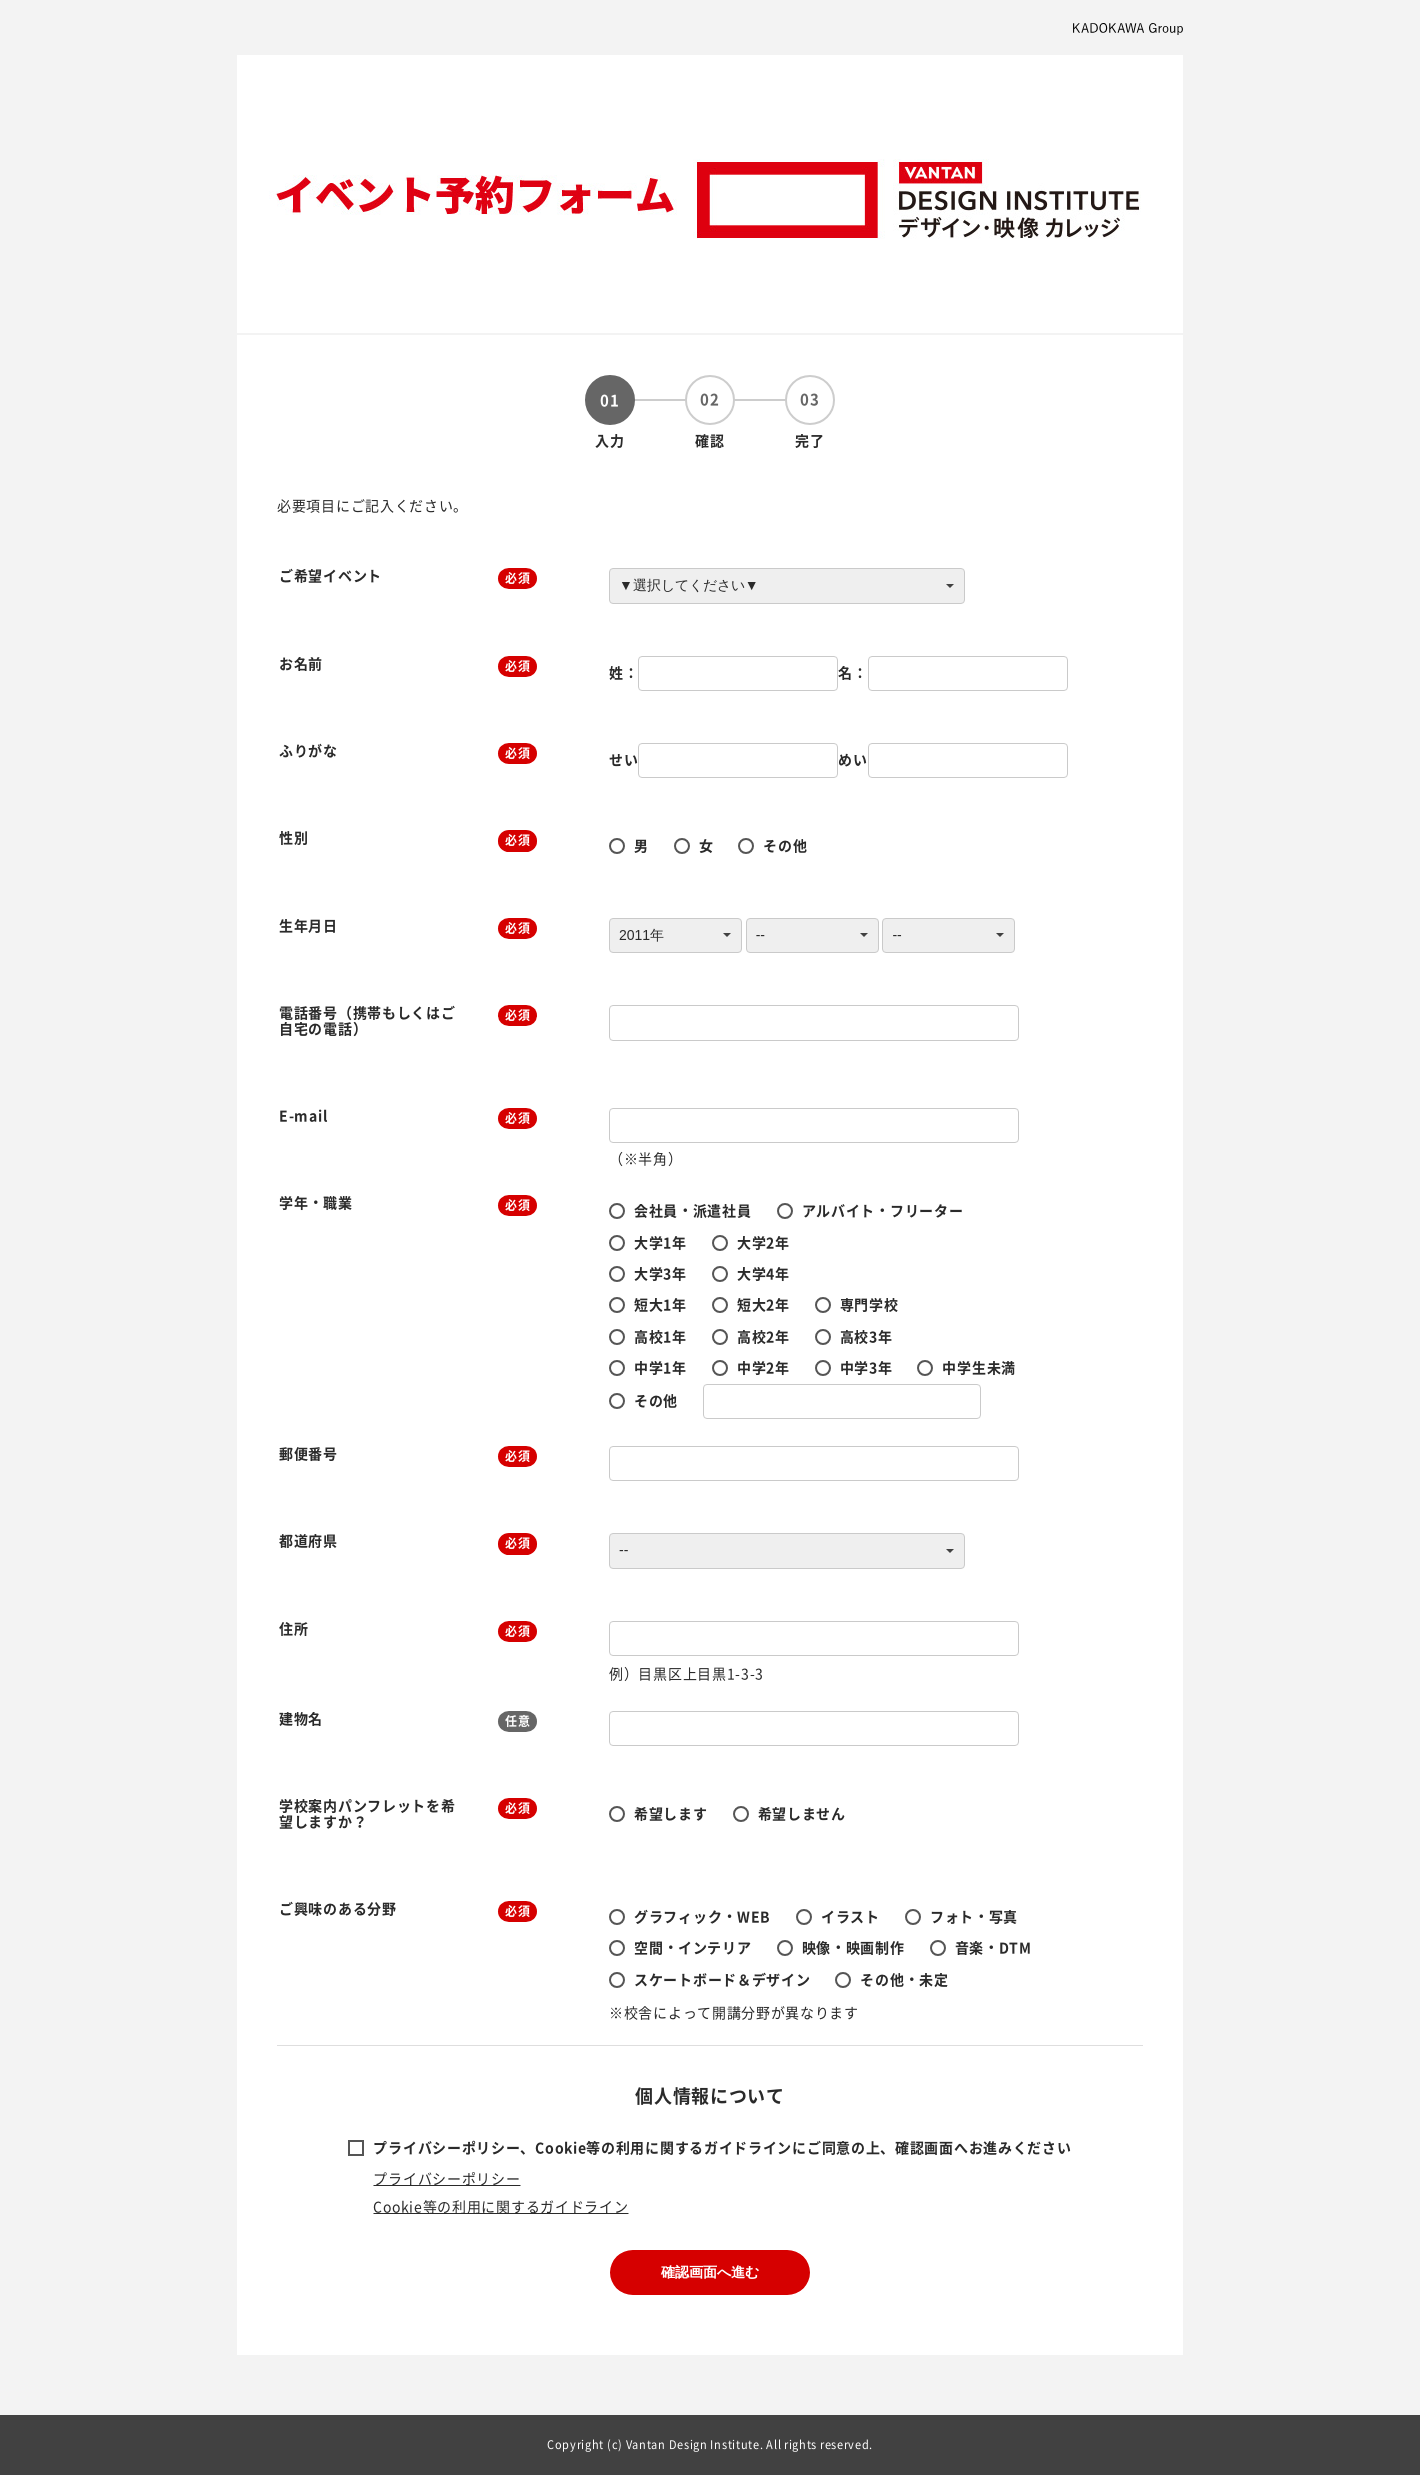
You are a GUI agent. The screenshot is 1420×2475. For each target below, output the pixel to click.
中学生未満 (979, 1367)
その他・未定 (904, 1979)
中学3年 (866, 1367)
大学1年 (660, 1242)
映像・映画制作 (853, 1947)
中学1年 (660, 1367)
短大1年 (660, 1304)
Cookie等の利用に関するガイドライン (500, 2206)
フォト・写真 (974, 1916)
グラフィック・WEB (702, 1916)
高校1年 (660, 1336)
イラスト (850, 1916)
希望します (671, 1813)
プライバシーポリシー (446, 2178)
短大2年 (763, 1304)
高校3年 (866, 1336)
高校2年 (763, 1336)
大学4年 (763, 1273)
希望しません (802, 1813)
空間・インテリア (693, 1947)
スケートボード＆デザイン (722, 1979)
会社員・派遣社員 (693, 1210)
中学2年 (763, 1367)
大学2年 (763, 1242)
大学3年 (660, 1273)
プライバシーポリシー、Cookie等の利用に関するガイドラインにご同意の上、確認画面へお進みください (722, 2147)
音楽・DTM (993, 1947)
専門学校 (869, 1304)
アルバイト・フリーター (883, 1210)
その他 (785, 845)
